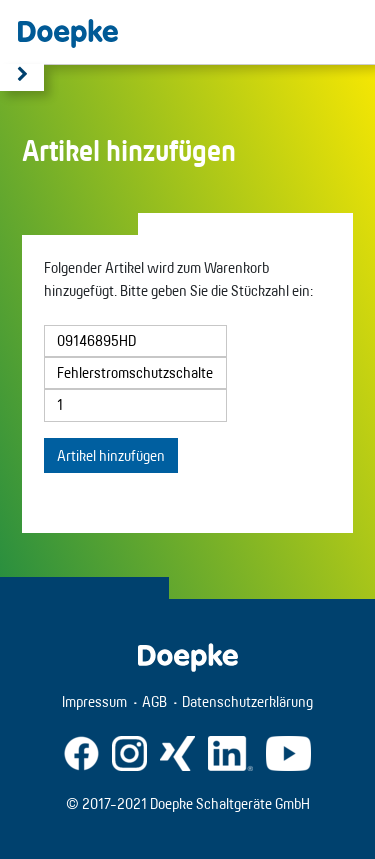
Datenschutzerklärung (247, 701)
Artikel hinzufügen (111, 455)
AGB (154, 701)
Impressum (94, 701)
